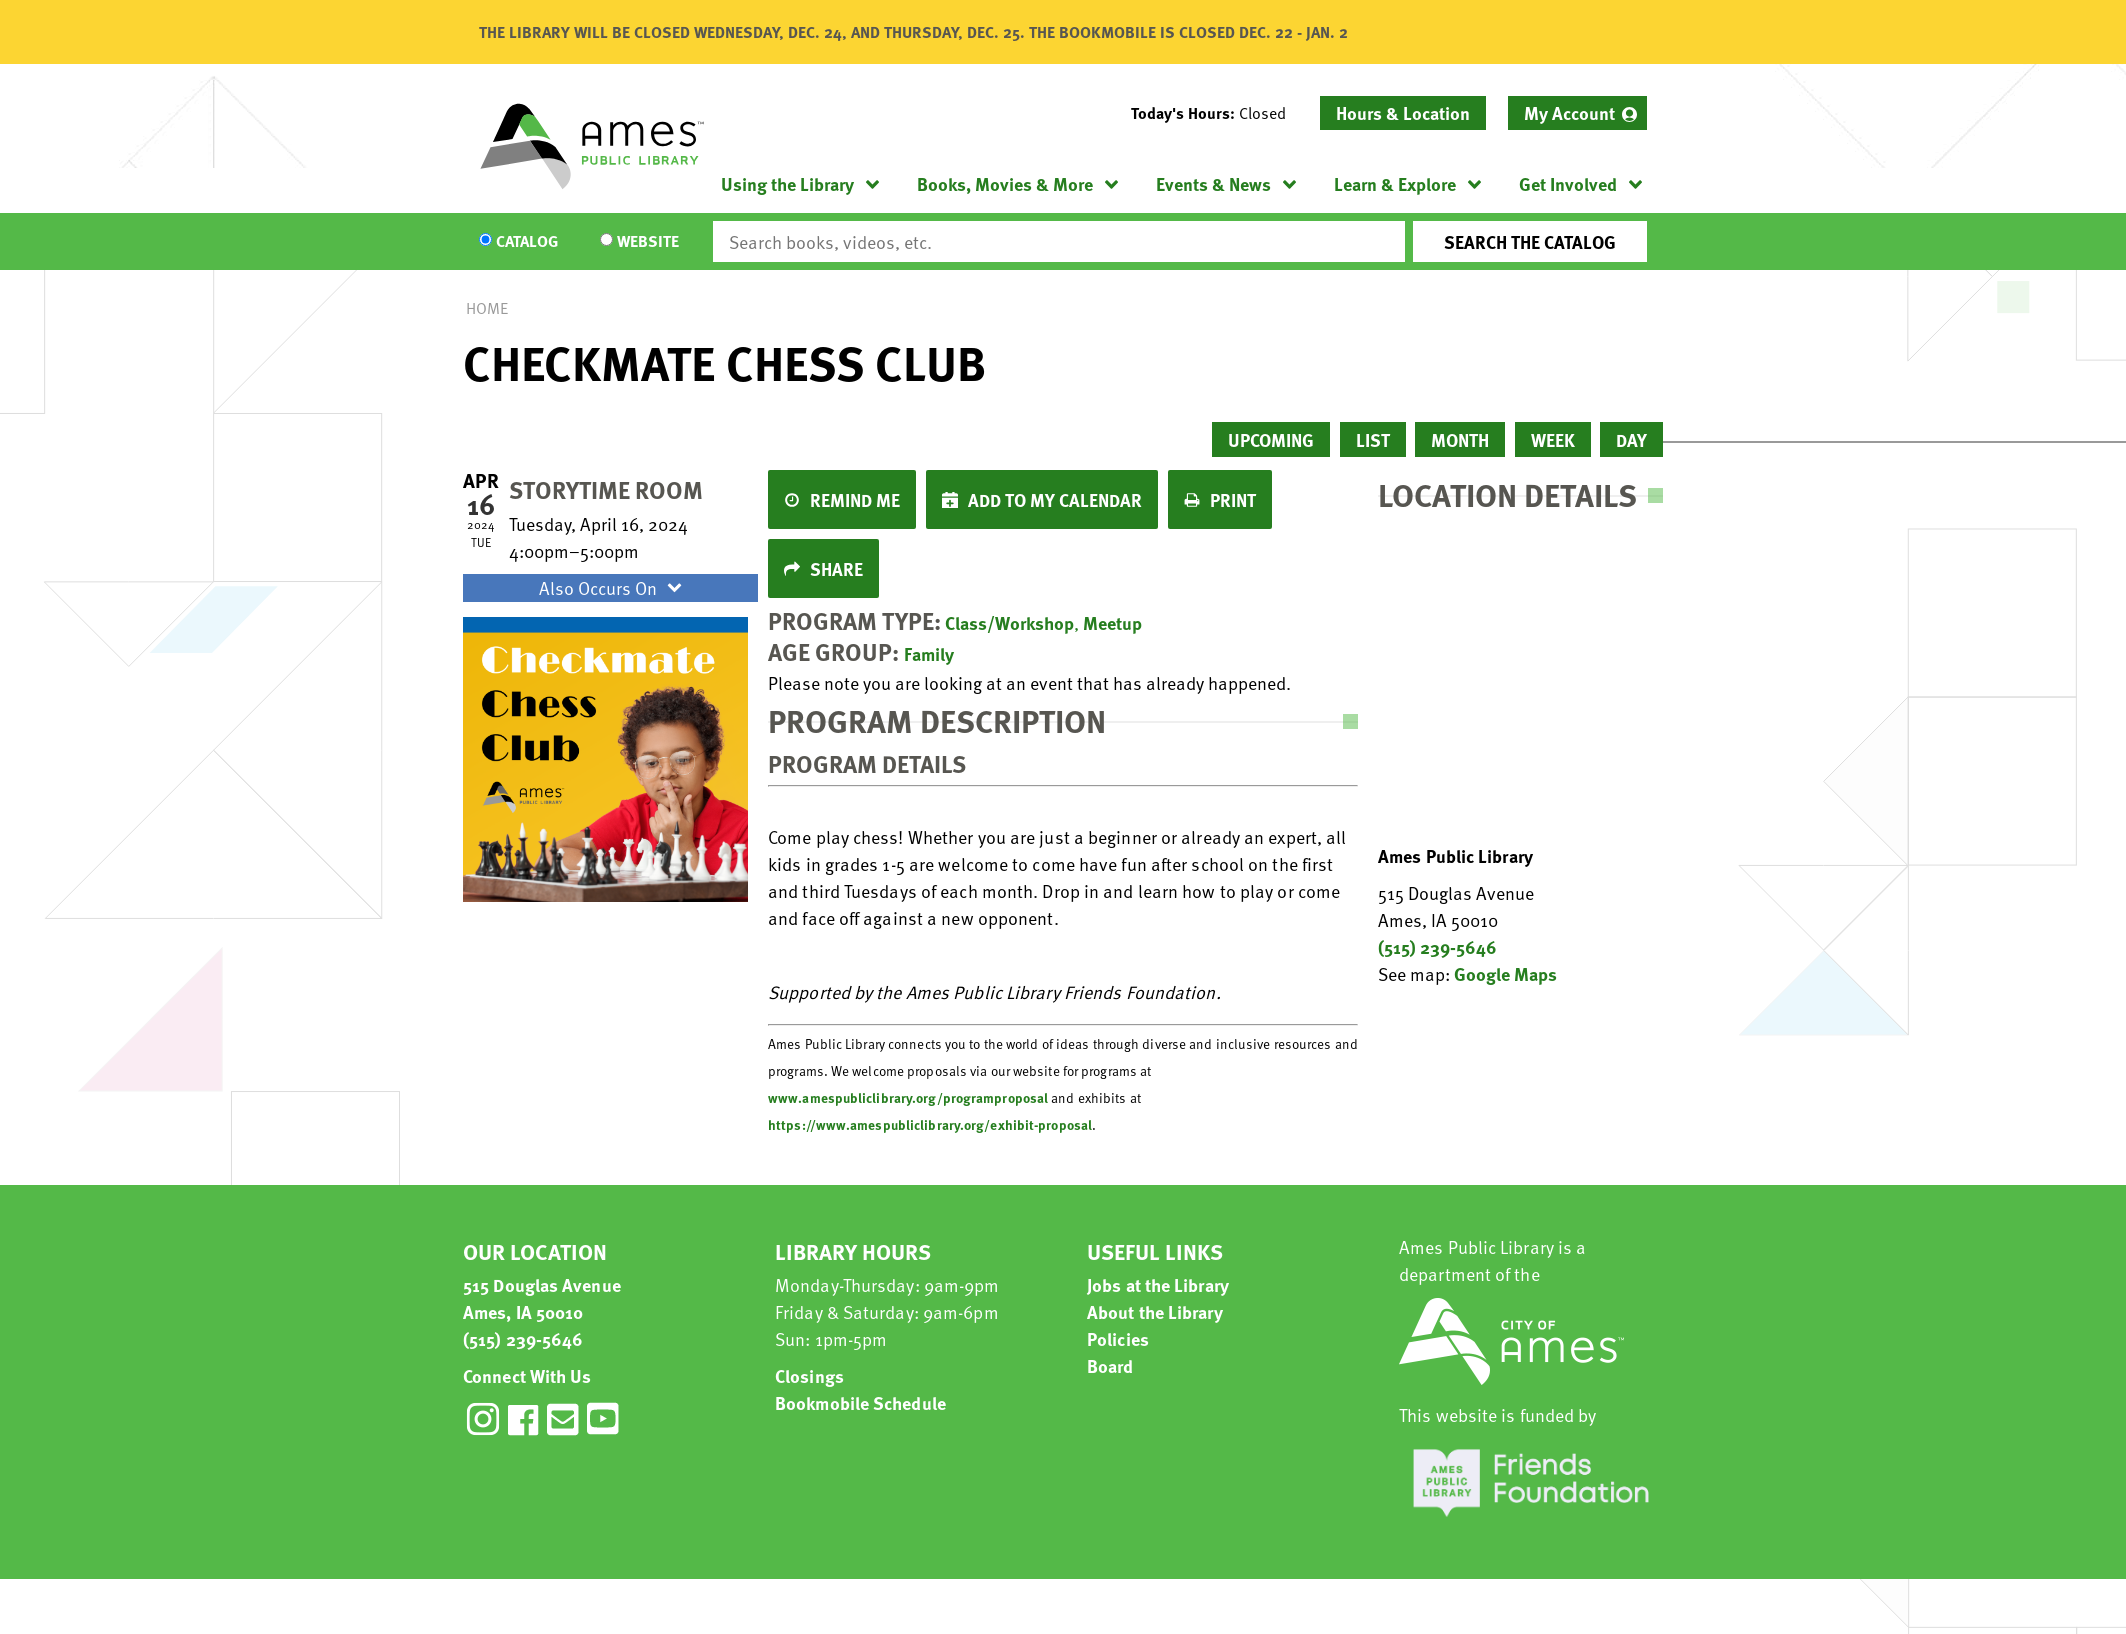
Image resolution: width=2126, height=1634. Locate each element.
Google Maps (1505, 973)
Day (1631, 439)
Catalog (527, 242)
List (1373, 439)
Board (1110, 1365)
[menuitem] (1577, 113)
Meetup (1112, 622)
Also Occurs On (613, 587)
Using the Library (787, 183)
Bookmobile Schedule (860, 1402)
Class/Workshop (1009, 622)
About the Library (1155, 1311)
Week (1553, 439)
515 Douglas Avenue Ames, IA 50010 (542, 1298)
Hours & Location (1403, 112)
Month (1460, 439)
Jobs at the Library (1158, 1284)
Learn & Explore (1395, 183)
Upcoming (1271, 439)
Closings (809, 1375)
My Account (1569, 112)
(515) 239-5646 (1437, 946)
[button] (1216, 113)
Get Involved (1568, 183)
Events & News (1213, 183)
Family (929, 653)
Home (487, 308)
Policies (1118, 1338)
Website (648, 242)
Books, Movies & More (1005, 183)
